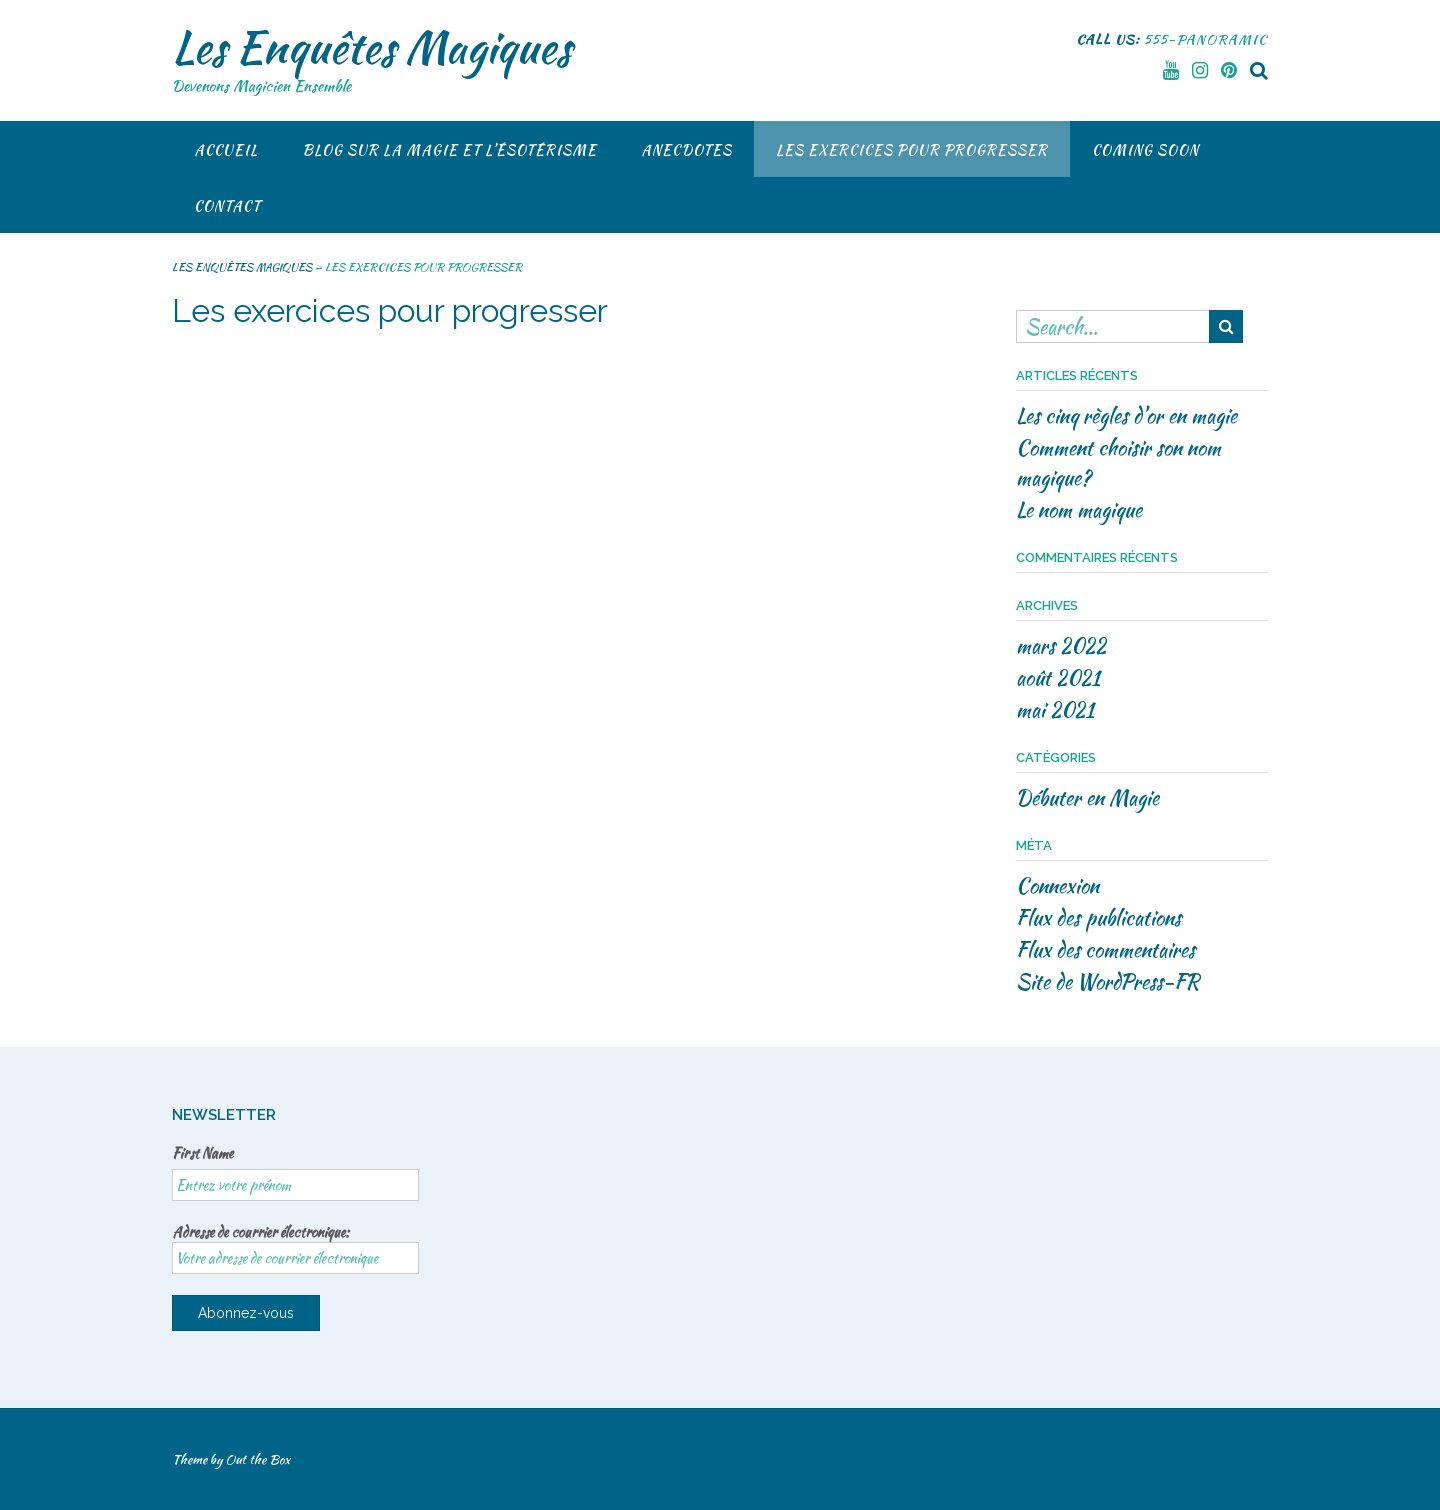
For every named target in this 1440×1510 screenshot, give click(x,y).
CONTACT (227, 206)
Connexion (1057, 885)
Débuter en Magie (1087, 797)
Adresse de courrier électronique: (295, 1248)
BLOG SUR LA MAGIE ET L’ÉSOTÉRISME (449, 150)
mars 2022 (1061, 645)
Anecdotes (686, 150)
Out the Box (257, 1459)
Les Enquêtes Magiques (371, 47)
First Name (202, 1153)
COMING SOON (1145, 150)
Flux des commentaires (1105, 949)
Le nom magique (1079, 509)
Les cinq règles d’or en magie (1126, 415)
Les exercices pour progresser (912, 150)
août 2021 (1058, 677)
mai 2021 (1055, 709)
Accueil (226, 150)
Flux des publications (1098, 917)
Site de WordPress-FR (1107, 981)
